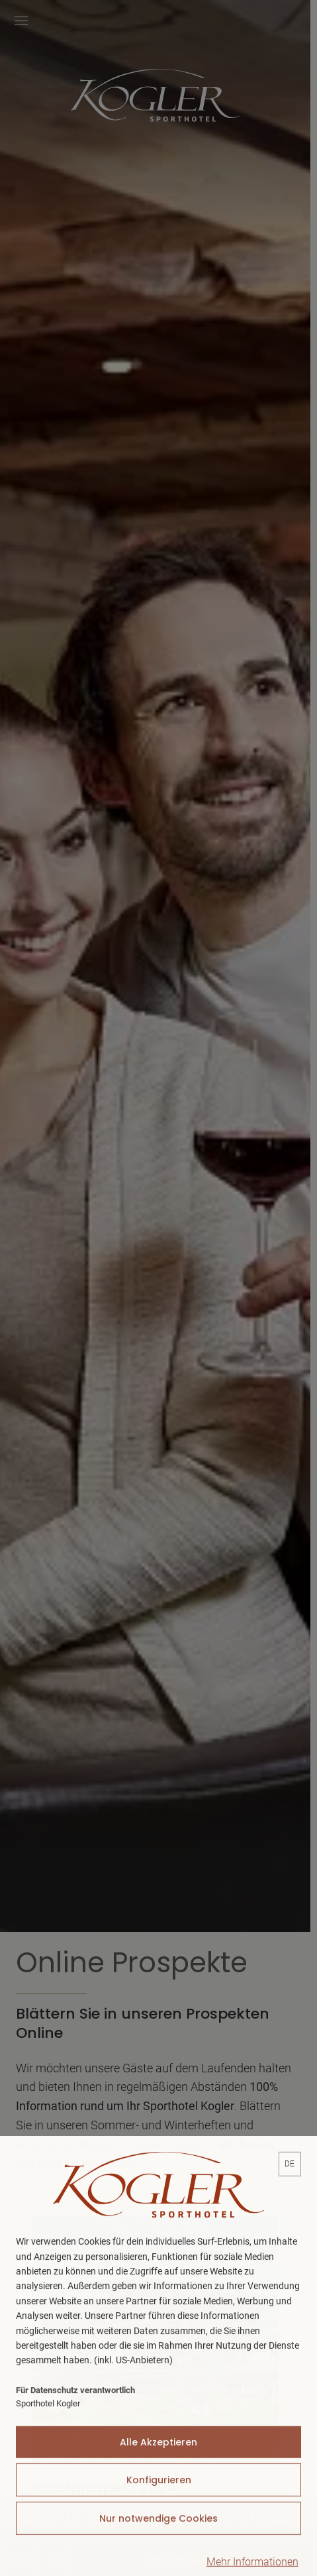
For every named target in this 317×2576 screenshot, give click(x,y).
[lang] (290, 2220)
